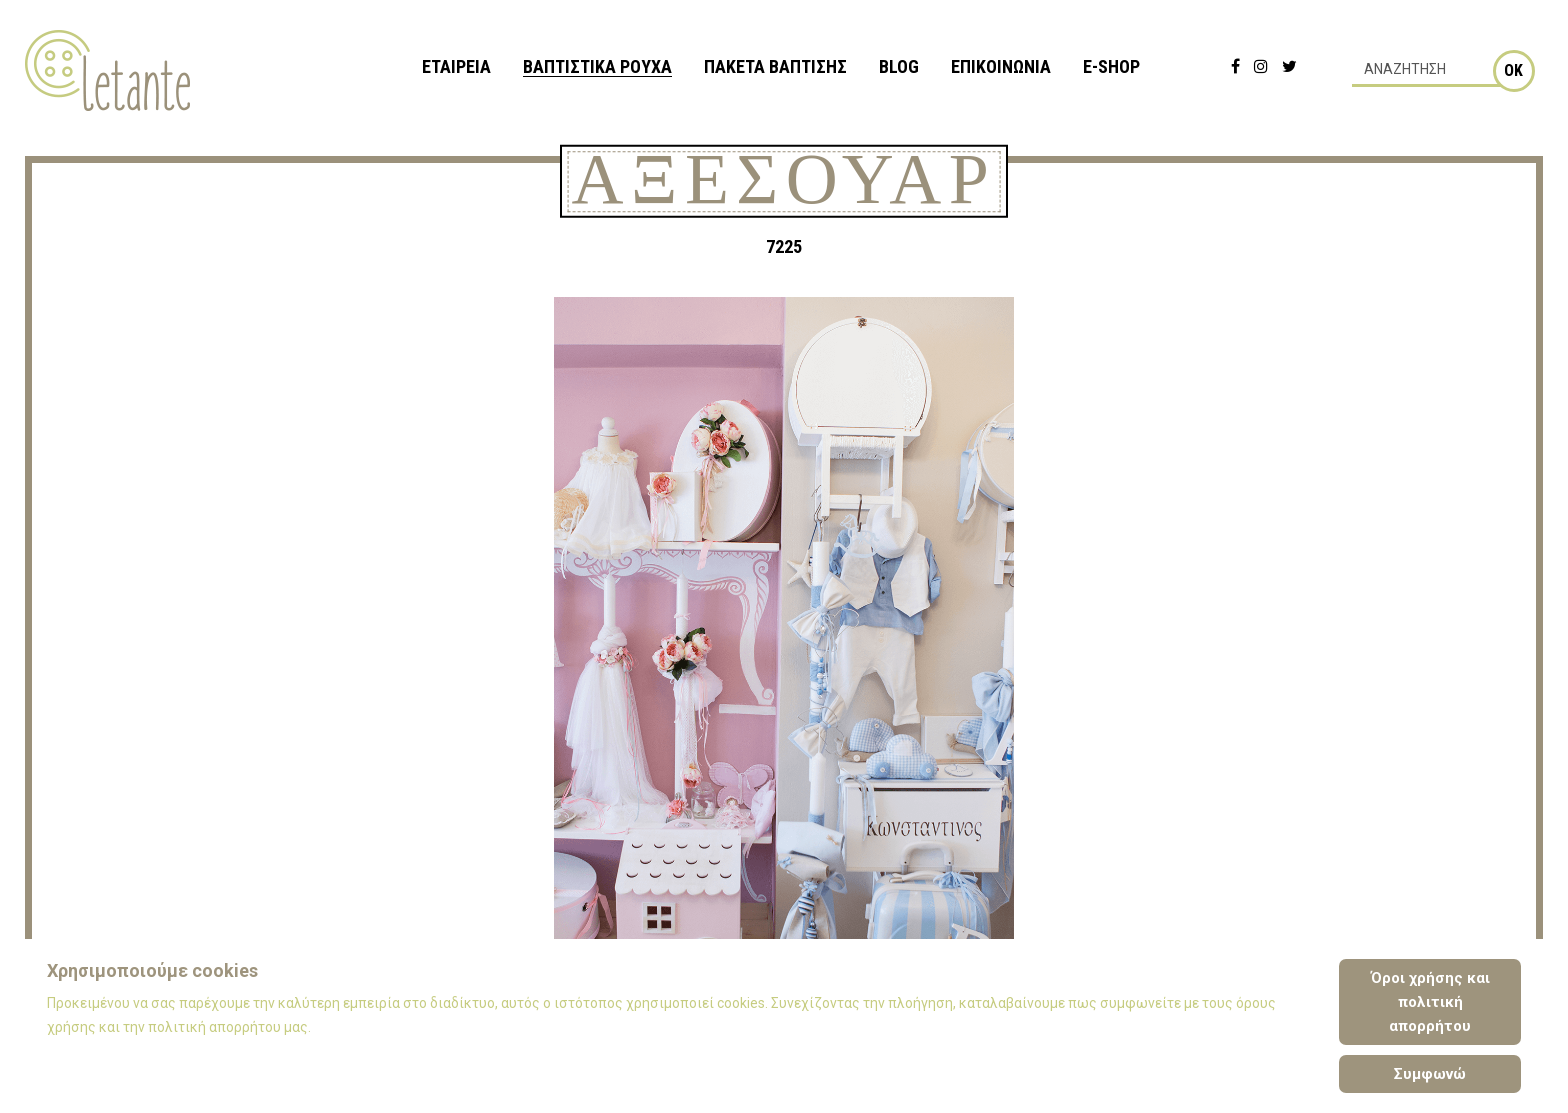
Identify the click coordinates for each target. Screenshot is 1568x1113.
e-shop (1111, 66)
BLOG (899, 66)
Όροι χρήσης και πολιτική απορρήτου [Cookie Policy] (1430, 1002)
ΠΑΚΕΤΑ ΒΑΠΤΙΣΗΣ (775, 66)
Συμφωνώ (1430, 1074)
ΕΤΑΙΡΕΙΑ (456, 66)
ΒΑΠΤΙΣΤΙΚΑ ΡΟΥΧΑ (597, 66)
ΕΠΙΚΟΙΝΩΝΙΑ (1001, 66)
